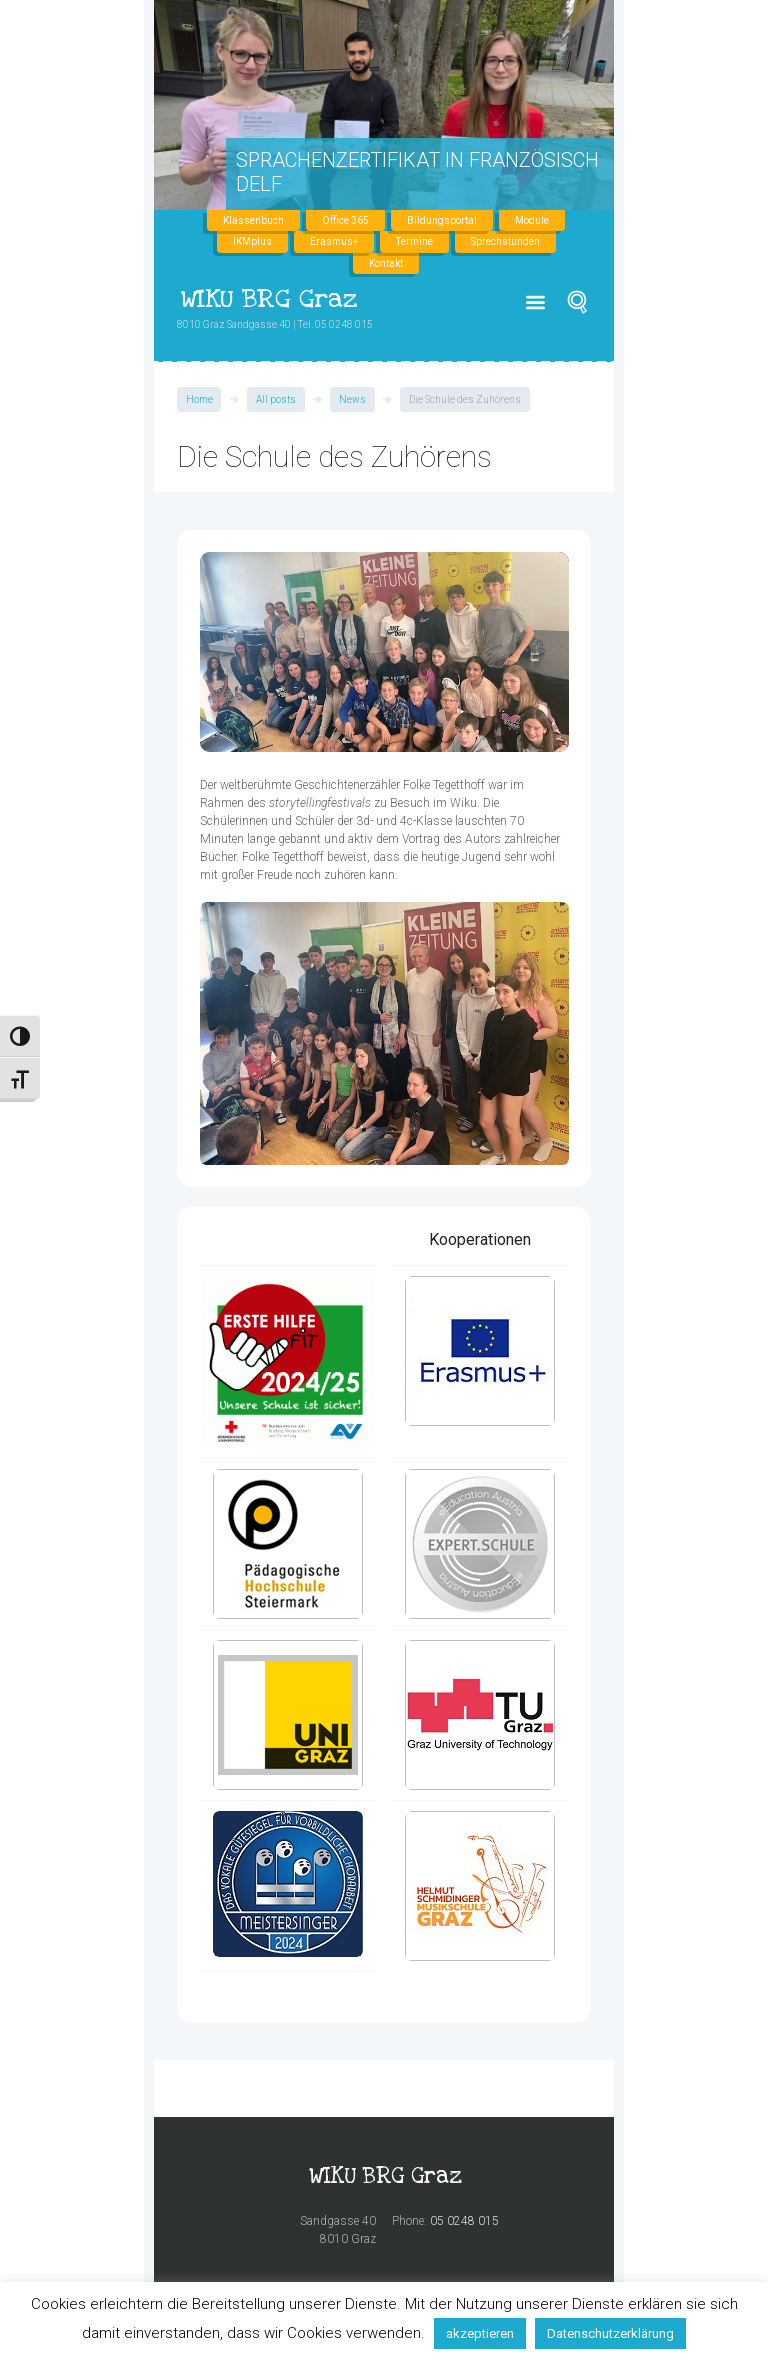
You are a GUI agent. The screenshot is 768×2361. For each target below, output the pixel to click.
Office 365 (345, 220)
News (352, 399)
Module (532, 220)
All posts (276, 399)
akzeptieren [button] (480, 2333)
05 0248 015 (464, 2221)
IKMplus (252, 241)
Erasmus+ (334, 241)
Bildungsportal (442, 220)
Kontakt (386, 263)
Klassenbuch (253, 220)
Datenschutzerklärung (610, 2333)
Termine (414, 241)
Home (199, 399)
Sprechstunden (505, 241)
